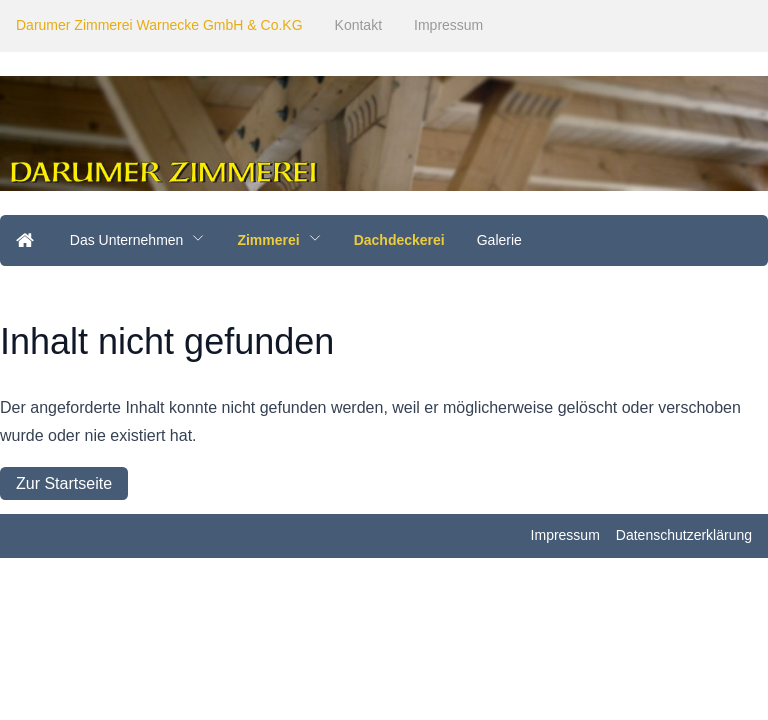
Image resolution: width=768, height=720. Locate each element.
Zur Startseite (64, 483)
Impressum (448, 25)
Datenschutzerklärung (684, 535)
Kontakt (358, 25)
